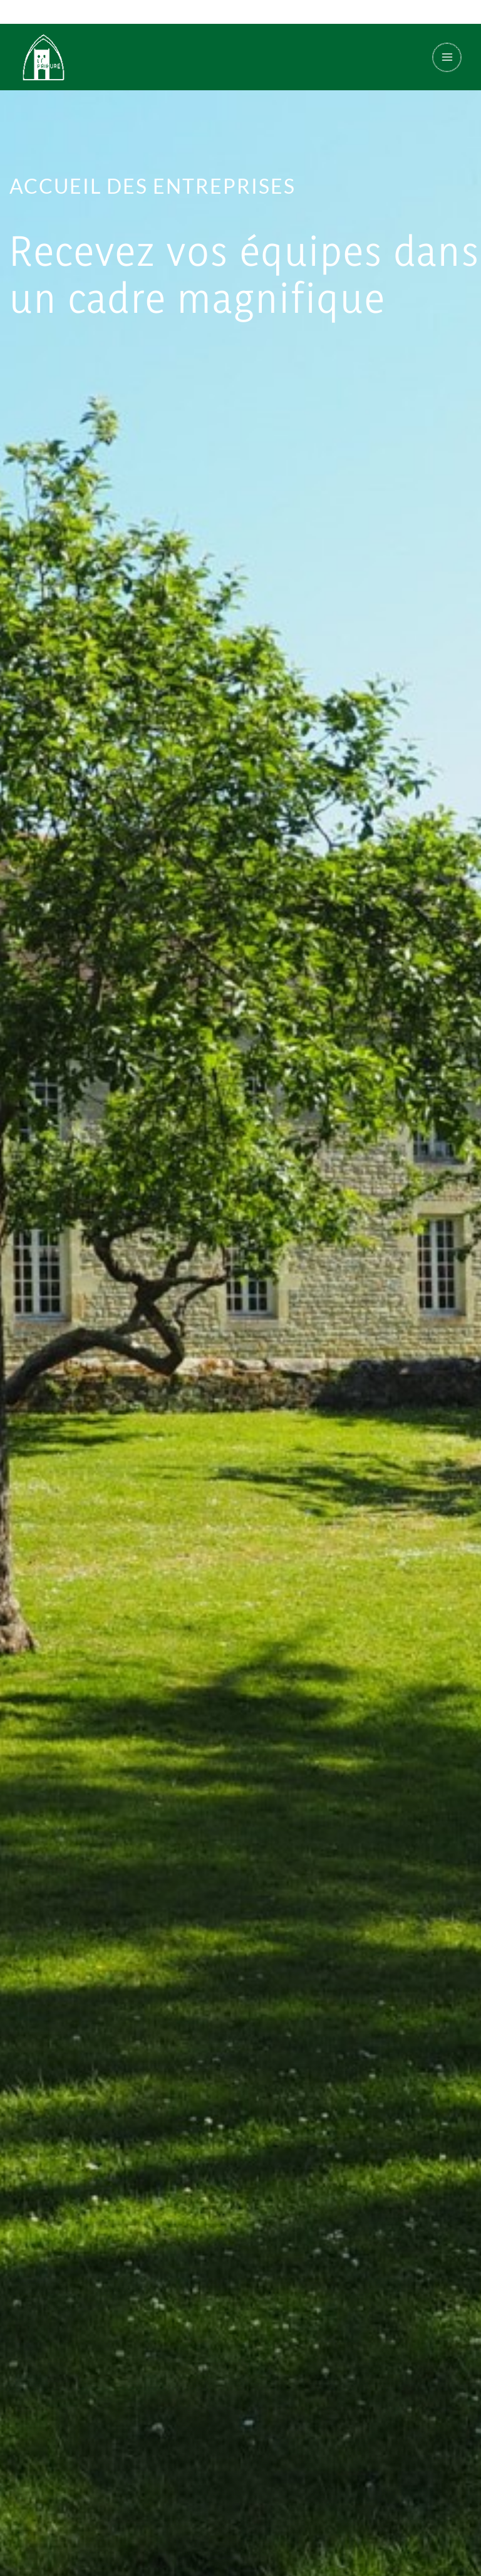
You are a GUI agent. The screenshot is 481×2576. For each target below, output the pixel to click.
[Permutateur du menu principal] (442, 58)
